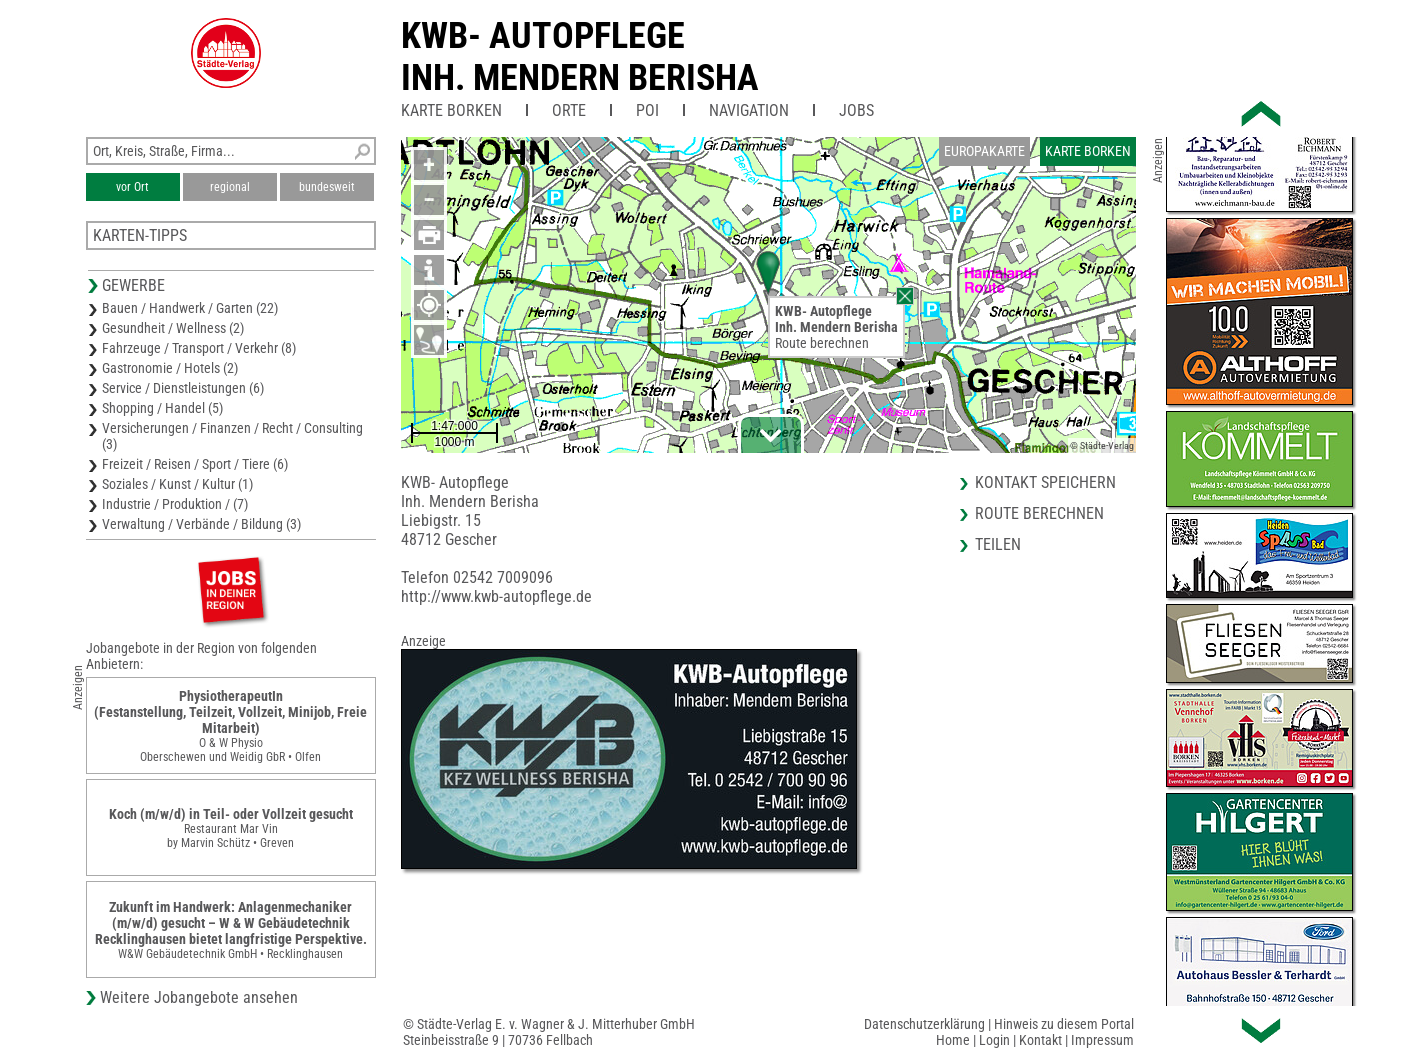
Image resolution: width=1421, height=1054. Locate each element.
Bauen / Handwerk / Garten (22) (190, 308)
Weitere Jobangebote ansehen (199, 997)
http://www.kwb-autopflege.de (496, 596)
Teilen (998, 544)
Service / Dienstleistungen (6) (183, 388)
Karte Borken (451, 110)
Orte (569, 110)
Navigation (749, 110)
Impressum (1102, 1040)
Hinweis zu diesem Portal (1064, 1024)
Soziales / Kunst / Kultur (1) (177, 484)
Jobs (856, 110)
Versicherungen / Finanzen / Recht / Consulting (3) (232, 436)
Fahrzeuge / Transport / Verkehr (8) (199, 348)
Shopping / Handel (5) (162, 408)
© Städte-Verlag (1102, 445)
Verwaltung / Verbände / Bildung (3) (201, 524)
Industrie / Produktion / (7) (175, 504)
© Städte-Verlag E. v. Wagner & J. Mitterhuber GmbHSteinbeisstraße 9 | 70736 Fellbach (549, 1032)
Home (953, 1040)
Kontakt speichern (1045, 482)
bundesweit (327, 187)
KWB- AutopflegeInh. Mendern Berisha (580, 57)
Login (994, 1040)
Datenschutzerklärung (924, 1024)
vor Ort (132, 187)
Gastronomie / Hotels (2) (170, 368)
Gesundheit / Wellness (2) (173, 328)
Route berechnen (822, 343)
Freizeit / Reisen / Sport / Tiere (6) (195, 464)
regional (230, 187)
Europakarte (984, 151)
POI (647, 110)
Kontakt (1040, 1040)
